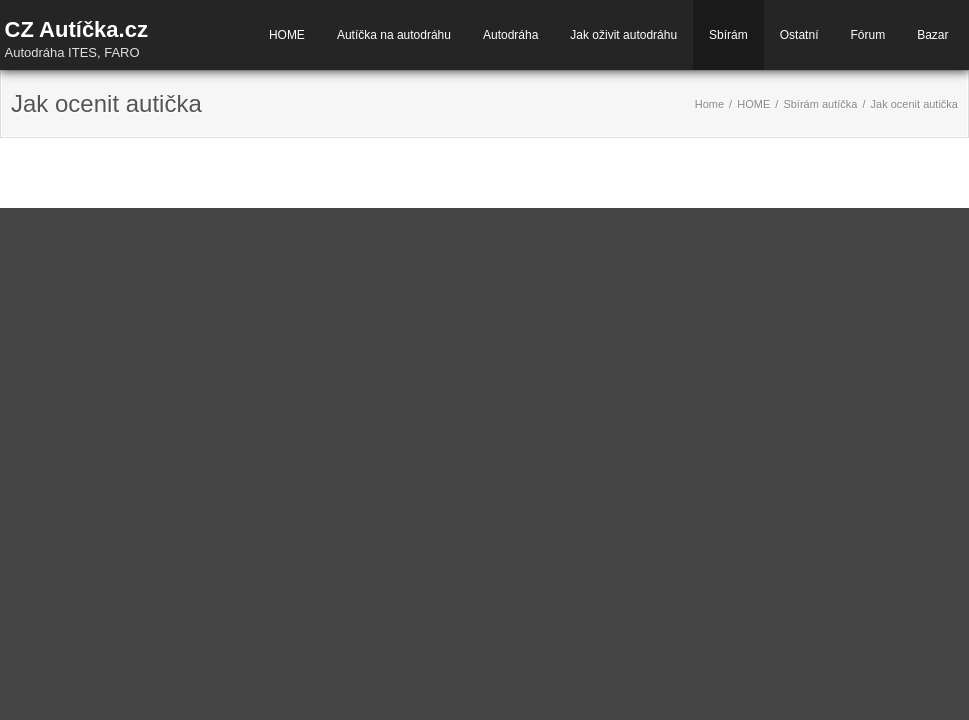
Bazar (932, 35)
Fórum (867, 35)
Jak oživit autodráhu (623, 35)
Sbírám (728, 35)
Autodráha (510, 35)
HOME (287, 35)
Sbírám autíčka (820, 104)
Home (709, 104)
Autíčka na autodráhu (394, 35)
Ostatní (799, 35)
